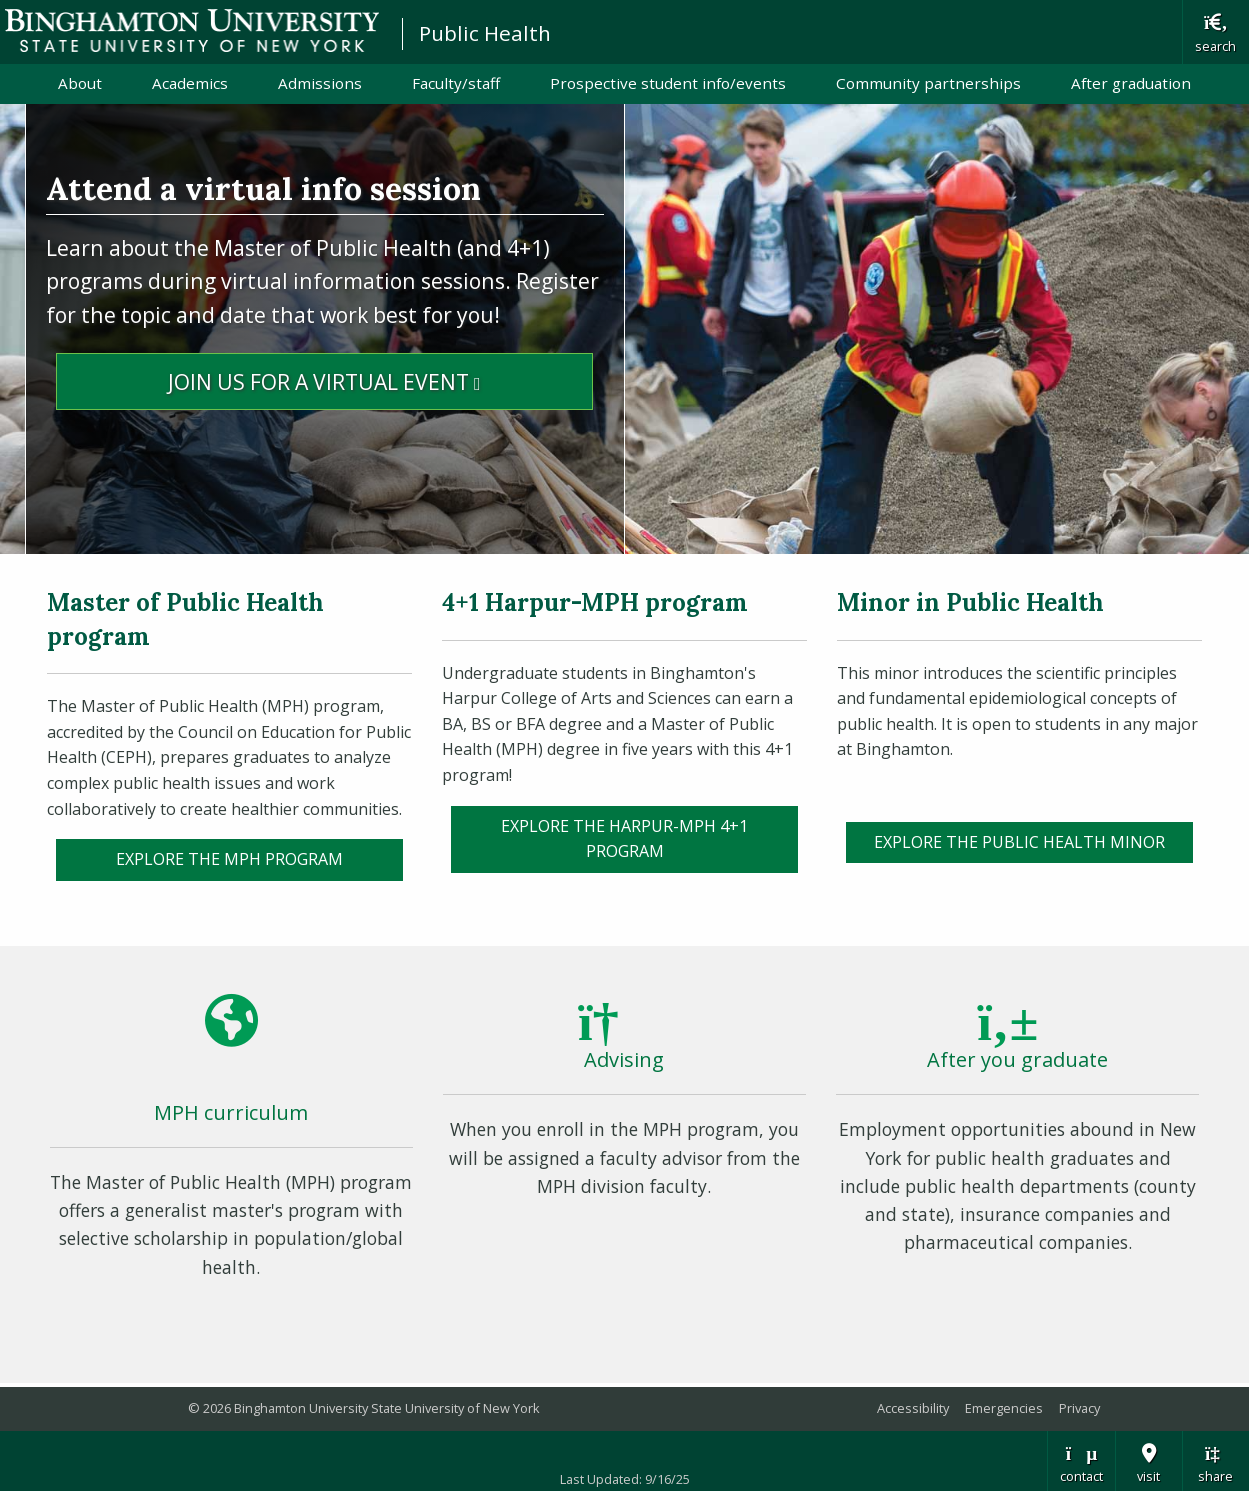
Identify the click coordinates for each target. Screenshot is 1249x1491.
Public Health (485, 33)
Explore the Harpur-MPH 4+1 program (624, 839)
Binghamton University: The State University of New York (192, 30)
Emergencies (1004, 1408)
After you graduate (1017, 1059)
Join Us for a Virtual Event (380, 380)
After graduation (1131, 83)
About (80, 83)
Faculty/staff (456, 83)
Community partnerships (928, 83)
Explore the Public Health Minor (1019, 842)
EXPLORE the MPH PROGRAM (229, 859)
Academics (190, 83)
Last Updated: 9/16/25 (625, 1479)
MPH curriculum (231, 1112)
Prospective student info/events (668, 83)
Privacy (1079, 1408)
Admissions (320, 83)
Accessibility (913, 1408)
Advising (624, 1059)
